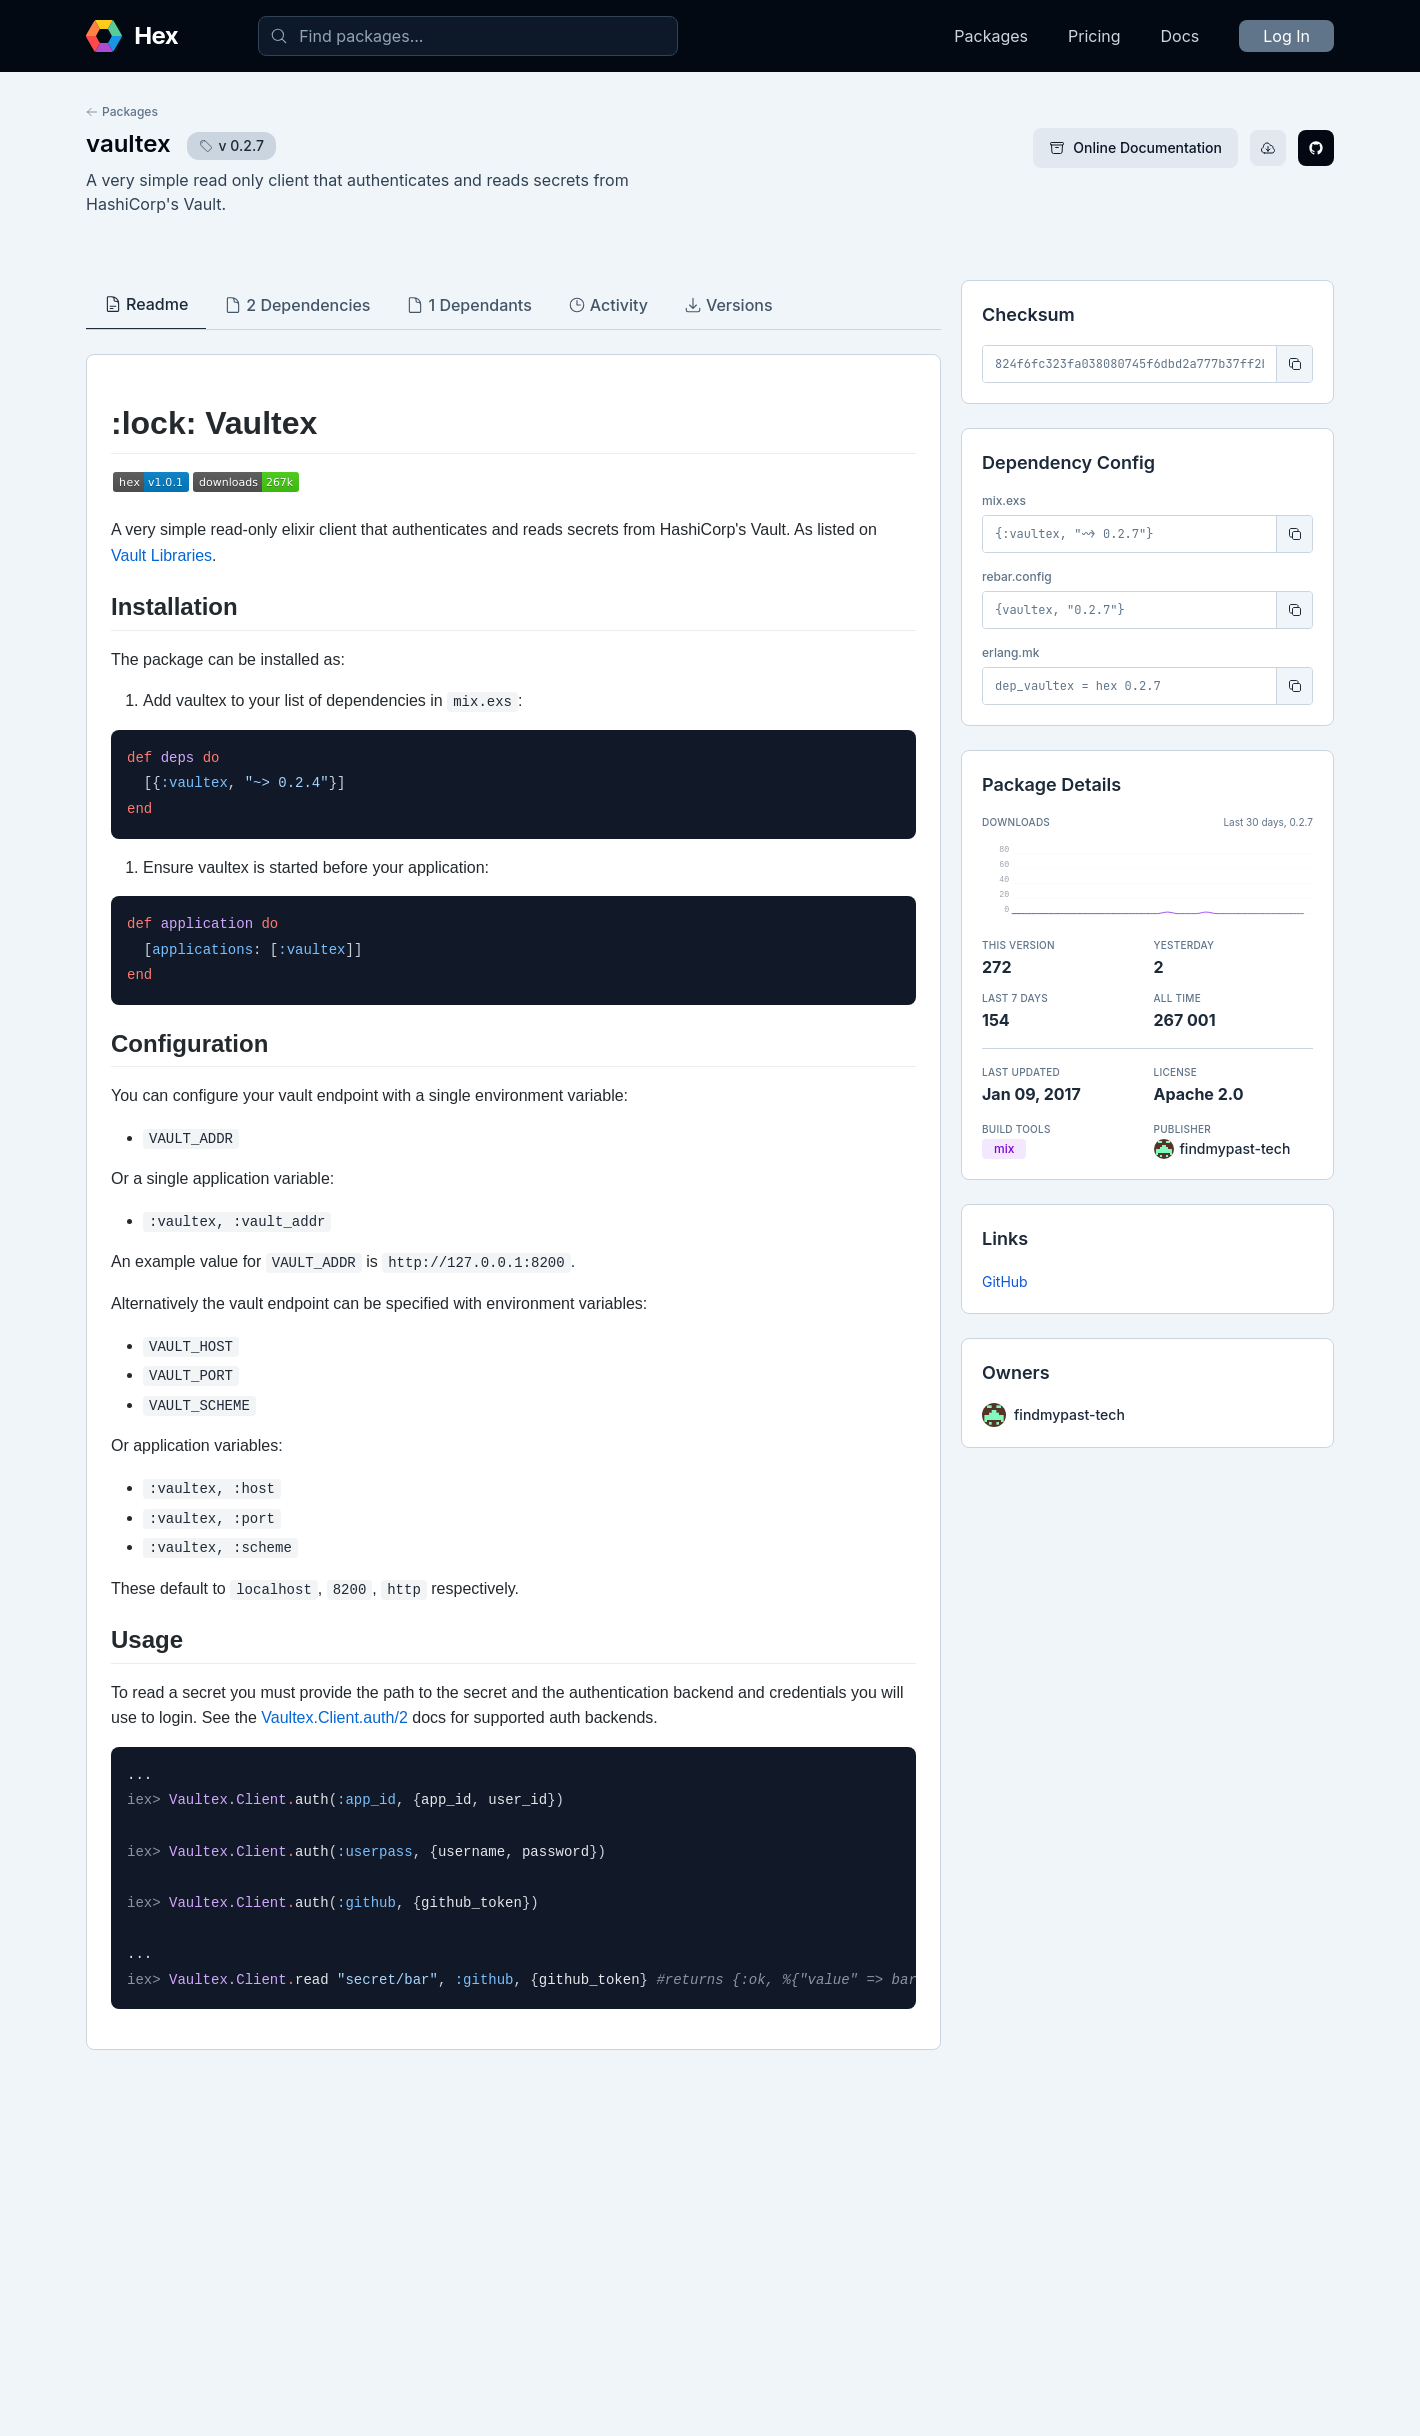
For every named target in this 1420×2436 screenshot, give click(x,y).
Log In (1286, 36)
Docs (1180, 36)
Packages (991, 36)
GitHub (1005, 1281)
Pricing (1094, 36)
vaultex (128, 143)
